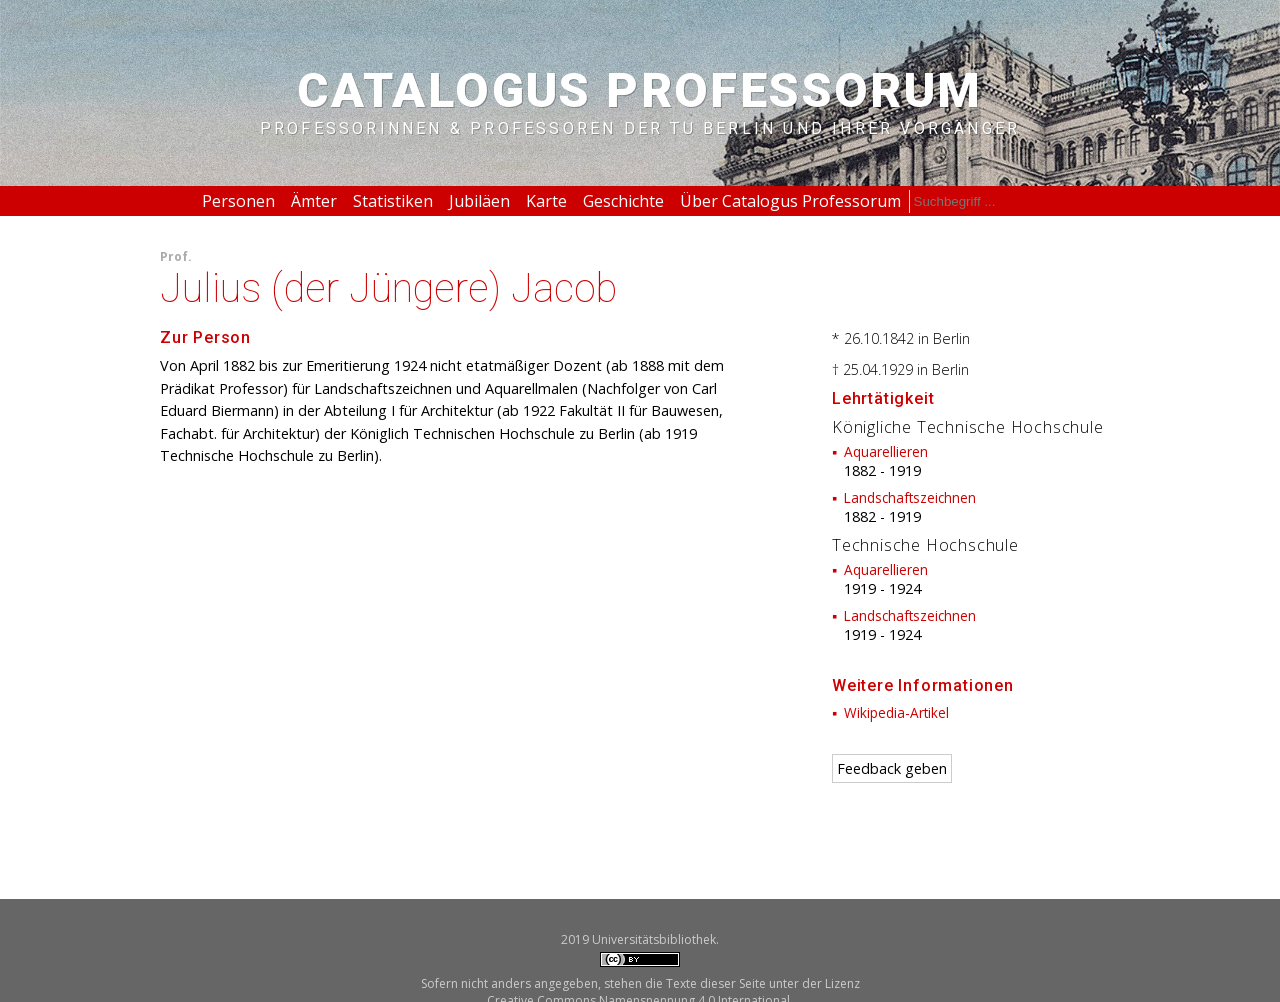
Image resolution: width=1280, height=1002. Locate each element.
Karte (546, 201)
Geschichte (623, 201)
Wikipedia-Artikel (896, 712)
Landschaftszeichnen (910, 497)
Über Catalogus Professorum (790, 201)
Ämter (314, 201)
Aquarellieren (886, 451)
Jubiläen (479, 201)
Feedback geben (892, 768)
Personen (238, 201)
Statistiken (393, 201)
